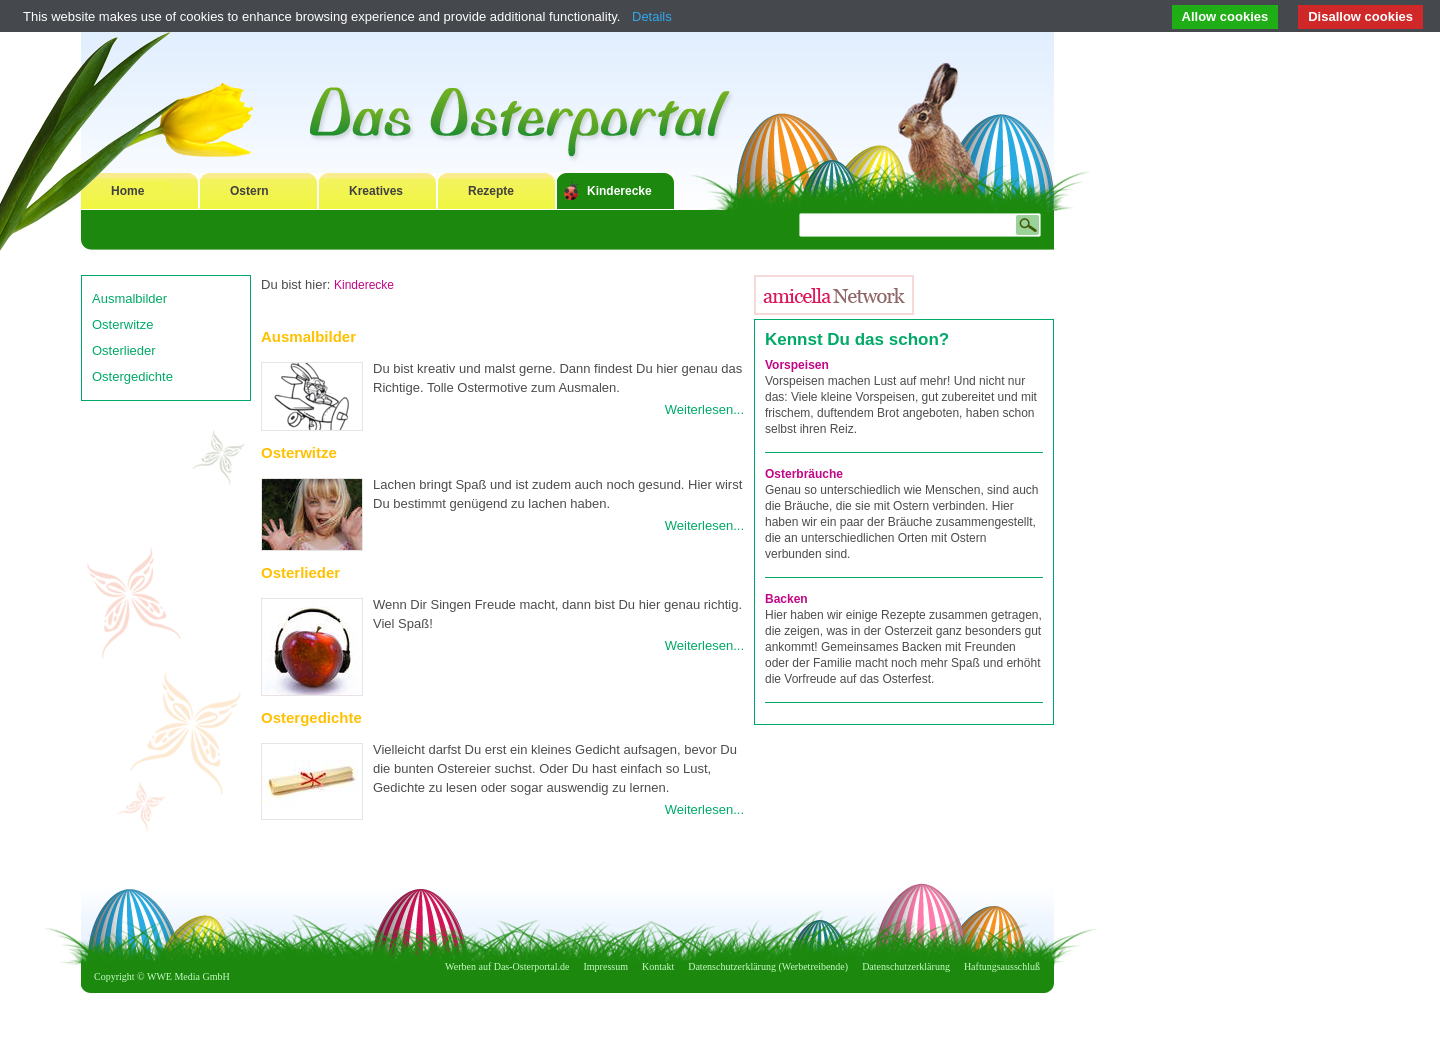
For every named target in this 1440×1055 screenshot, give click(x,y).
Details (652, 16)
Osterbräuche (804, 474)
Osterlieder (124, 350)
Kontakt (658, 966)
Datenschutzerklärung (906, 966)
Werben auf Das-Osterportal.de (507, 966)
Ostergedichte (132, 376)
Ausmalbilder (129, 298)
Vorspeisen (797, 365)
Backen (786, 599)
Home (127, 191)
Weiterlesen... (704, 409)
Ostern (249, 191)
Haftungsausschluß (1002, 966)
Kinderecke (619, 191)
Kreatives (376, 191)
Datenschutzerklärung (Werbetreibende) (768, 966)
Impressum (606, 966)
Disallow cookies (1360, 16)
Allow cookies (1225, 16)
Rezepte (491, 191)
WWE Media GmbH (188, 976)
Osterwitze (122, 324)
